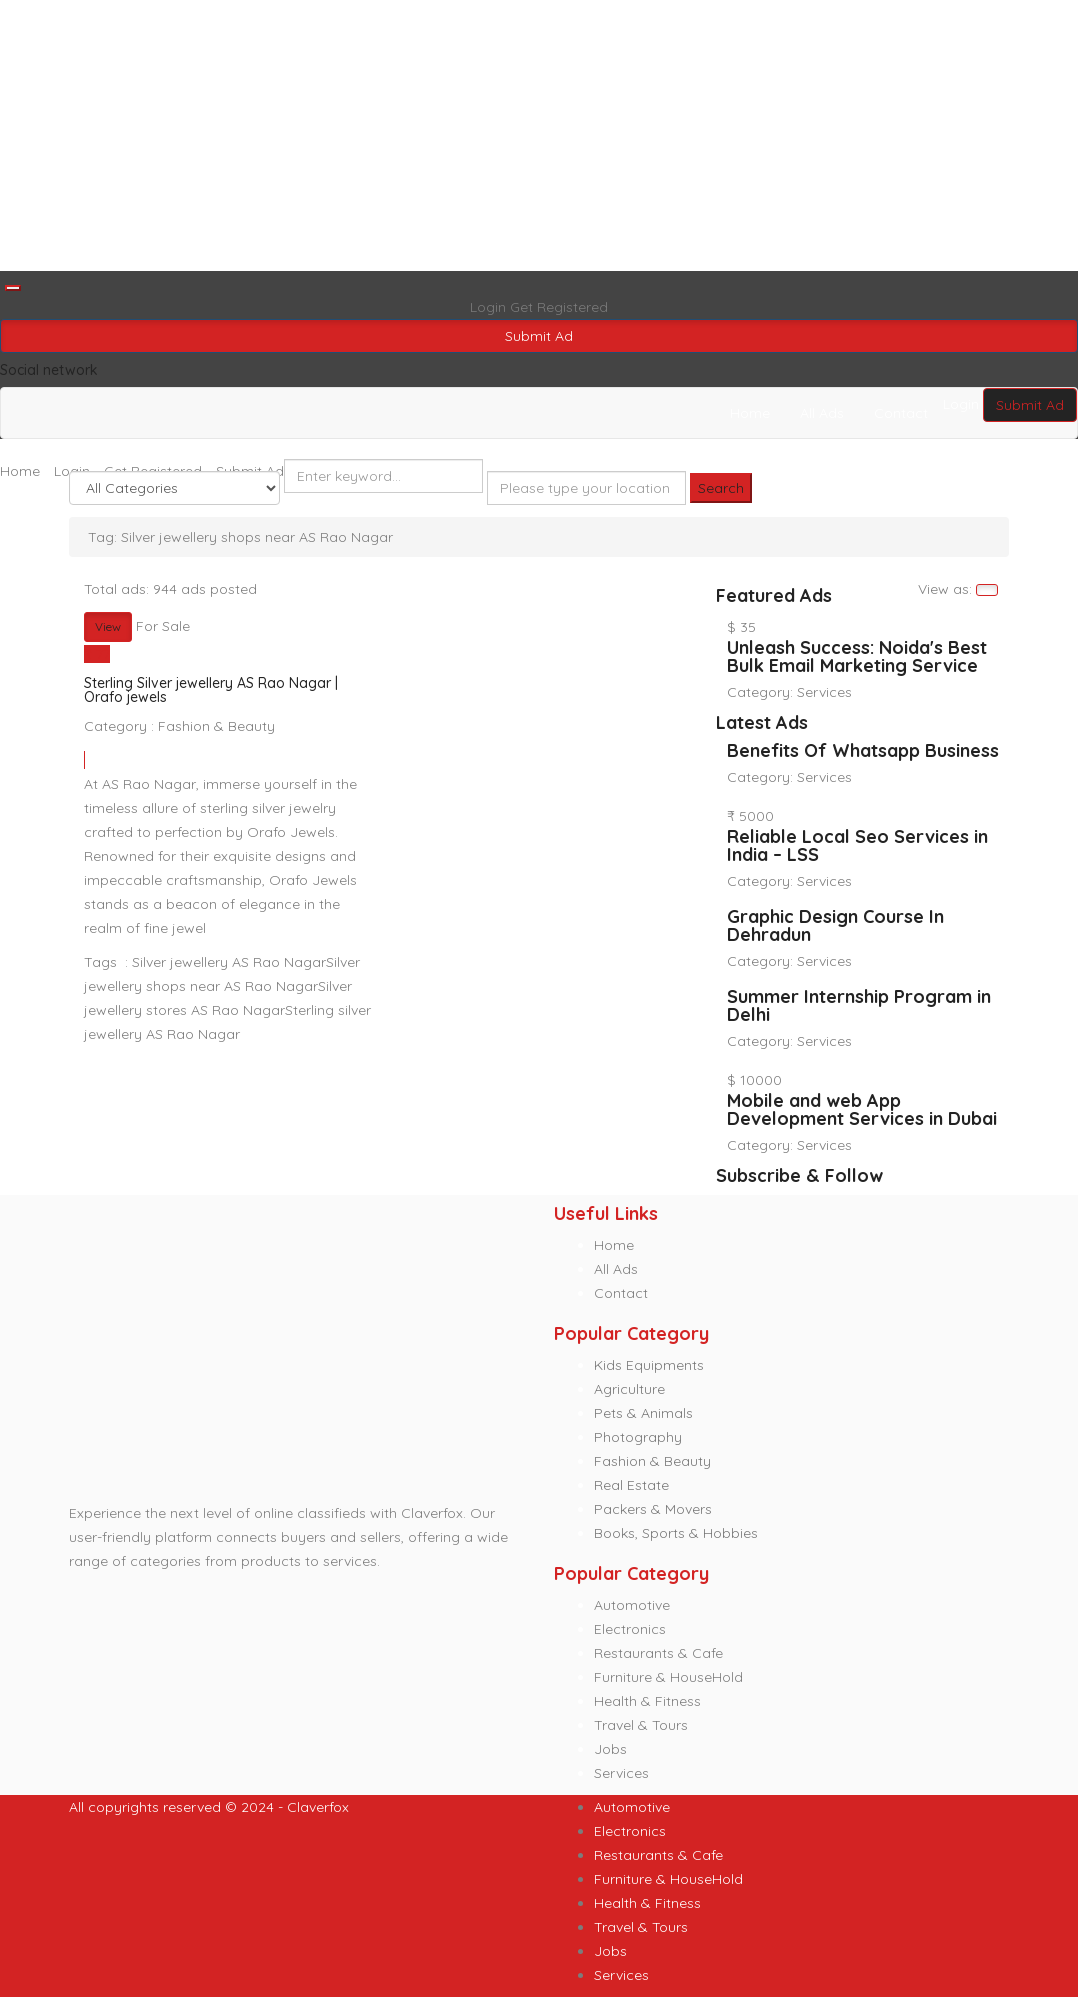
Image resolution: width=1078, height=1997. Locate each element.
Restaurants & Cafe (658, 1653)
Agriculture (629, 1389)
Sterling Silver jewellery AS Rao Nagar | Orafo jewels (211, 690)
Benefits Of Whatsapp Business (863, 750)
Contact (901, 413)
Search (721, 488)
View (108, 626)
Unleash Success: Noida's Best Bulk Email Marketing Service (857, 656)
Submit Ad (539, 336)
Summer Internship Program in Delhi (859, 1005)
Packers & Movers (653, 1509)
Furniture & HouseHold (668, 1677)
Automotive (632, 1605)
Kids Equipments (649, 1365)
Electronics (630, 1629)
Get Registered (559, 307)
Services (824, 692)
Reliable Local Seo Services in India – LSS (857, 845)
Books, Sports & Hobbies (676, 1533)
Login (490, 307)
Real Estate (631, 1485)
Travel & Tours (641, 1725)
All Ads (822, 413)
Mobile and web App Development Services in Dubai (862, 1109)
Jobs (610, 1749)
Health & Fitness (647, 1701)
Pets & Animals (643, 1413)
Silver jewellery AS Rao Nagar (229, 962)
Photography (638, 1437)
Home (750, 413)
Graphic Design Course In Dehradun (835, 925)
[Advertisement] (539, 135)
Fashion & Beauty (216, 726)
